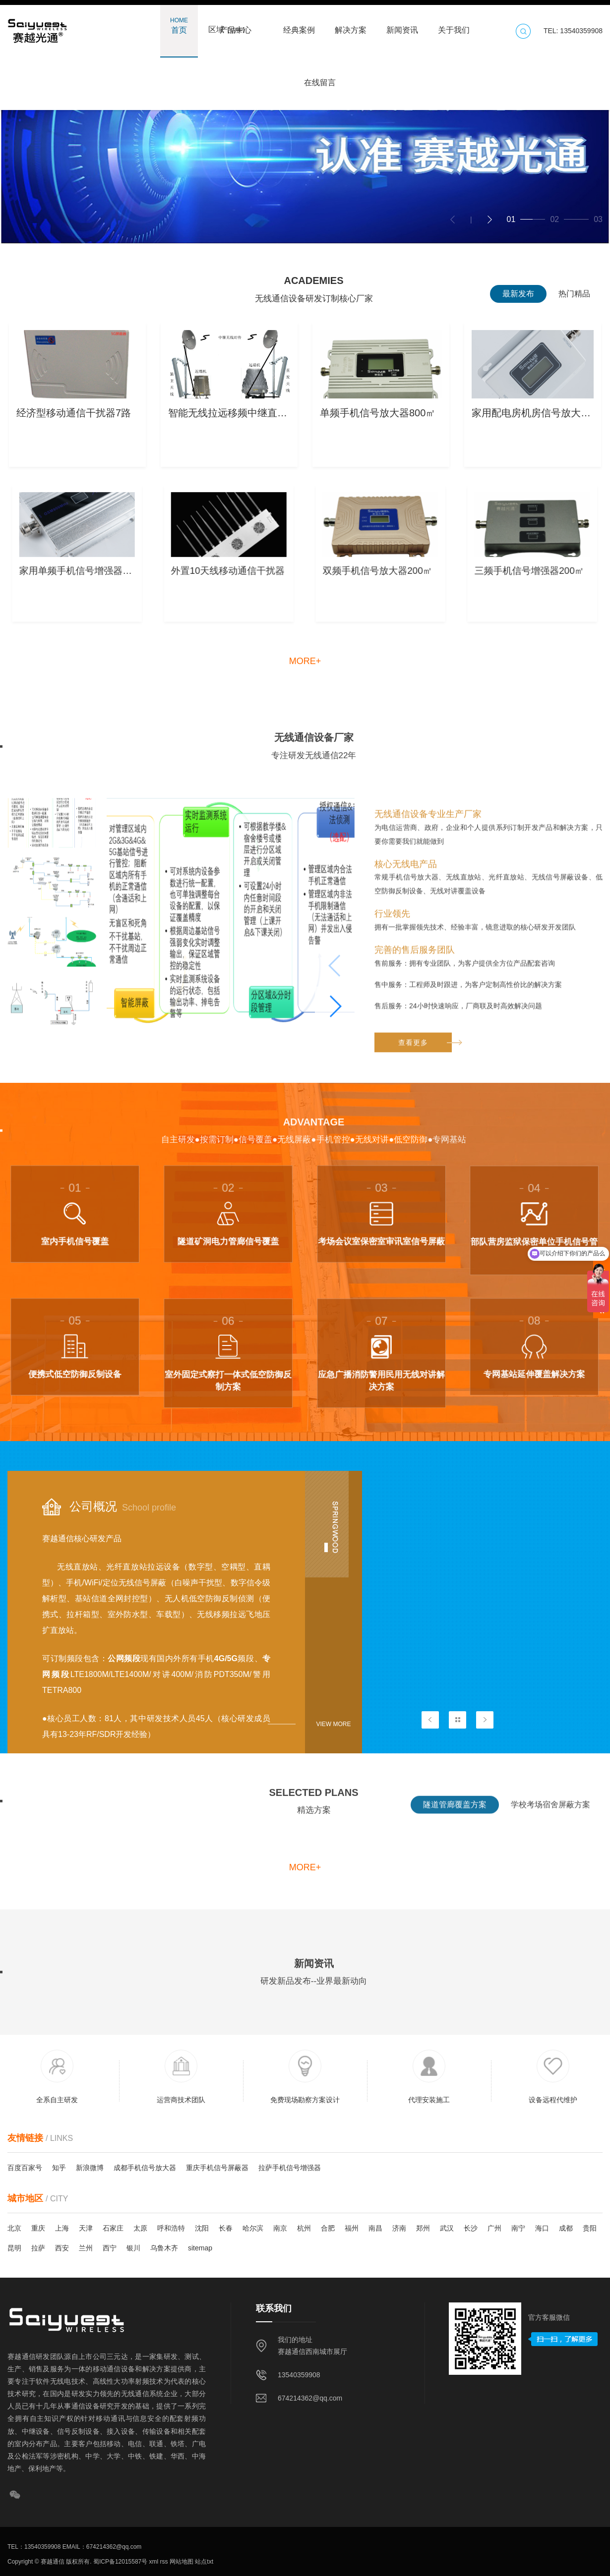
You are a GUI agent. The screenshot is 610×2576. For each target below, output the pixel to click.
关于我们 (454, 25)
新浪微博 (90, 2168)
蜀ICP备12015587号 (120, 2561)
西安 (62, 2248)
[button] (489, 219)
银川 (133, 2248)
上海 (62, 2228)
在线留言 (320, 78)
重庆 (38, 2228)
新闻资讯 (402, 25)
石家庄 (113, 2228)
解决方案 (350, 25)
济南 (399, 2228)
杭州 (304, 2228)
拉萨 (38, 2248)
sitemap (200, 2248)
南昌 (375, 2228)
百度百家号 (24, 2168)
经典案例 (299, 25)
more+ (305, 661)
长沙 (471, 2228)
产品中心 (235, 25)
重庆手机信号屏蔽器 (217, 2168)
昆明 (14, 2248)
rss (163, 2561)
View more (333, 1724)
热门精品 (574, 293)
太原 (140, 2228)
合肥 (328, 2228)
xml (152, 2561)
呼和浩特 (171, 2228)
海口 (542, 2228)
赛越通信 (52, 2561)
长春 (226, 2228)
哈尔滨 (253, 2228)
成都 (566, 2228)
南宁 (518, 2228)
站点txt (203, 2561)
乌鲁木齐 (164, 2248)
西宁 (110, 2248)
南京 (280, 2228)
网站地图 (180, 2561)
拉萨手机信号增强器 (289, 2168)
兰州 (86, 2248)
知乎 (59, 2168)
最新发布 (518, 293)
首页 (179, 25)
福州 (352, 2228)
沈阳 (202, 2228)
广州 (494, 2228)
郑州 (423, 2228)
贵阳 (590, 2228)
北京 (14, 2228)
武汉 (447, 2228)
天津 (86, 2228)
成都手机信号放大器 (145, 2168)
